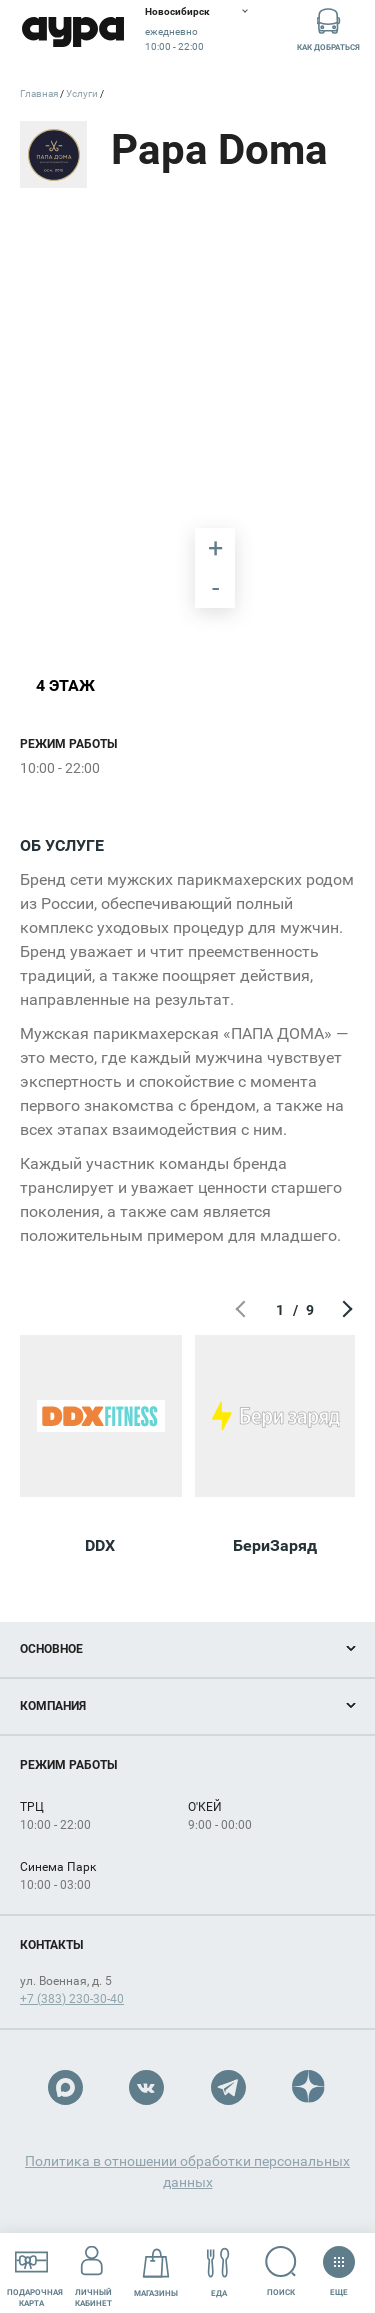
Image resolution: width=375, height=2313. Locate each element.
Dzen (309, 2087)
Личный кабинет (93, 2272)
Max (65, 2087)
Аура (72, 32)
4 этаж (65, 685)
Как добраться (328, 28)
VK (146, 2087)
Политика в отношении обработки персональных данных (187, 2171)
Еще (338, 2265)
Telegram (228, 2087)
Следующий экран (345, 1310)
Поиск (281, 2271)
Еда (218, 2272)
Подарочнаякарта (35, 2272)
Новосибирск (177, 11)
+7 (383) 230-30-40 (72, 1999)
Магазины (156, 2272)
